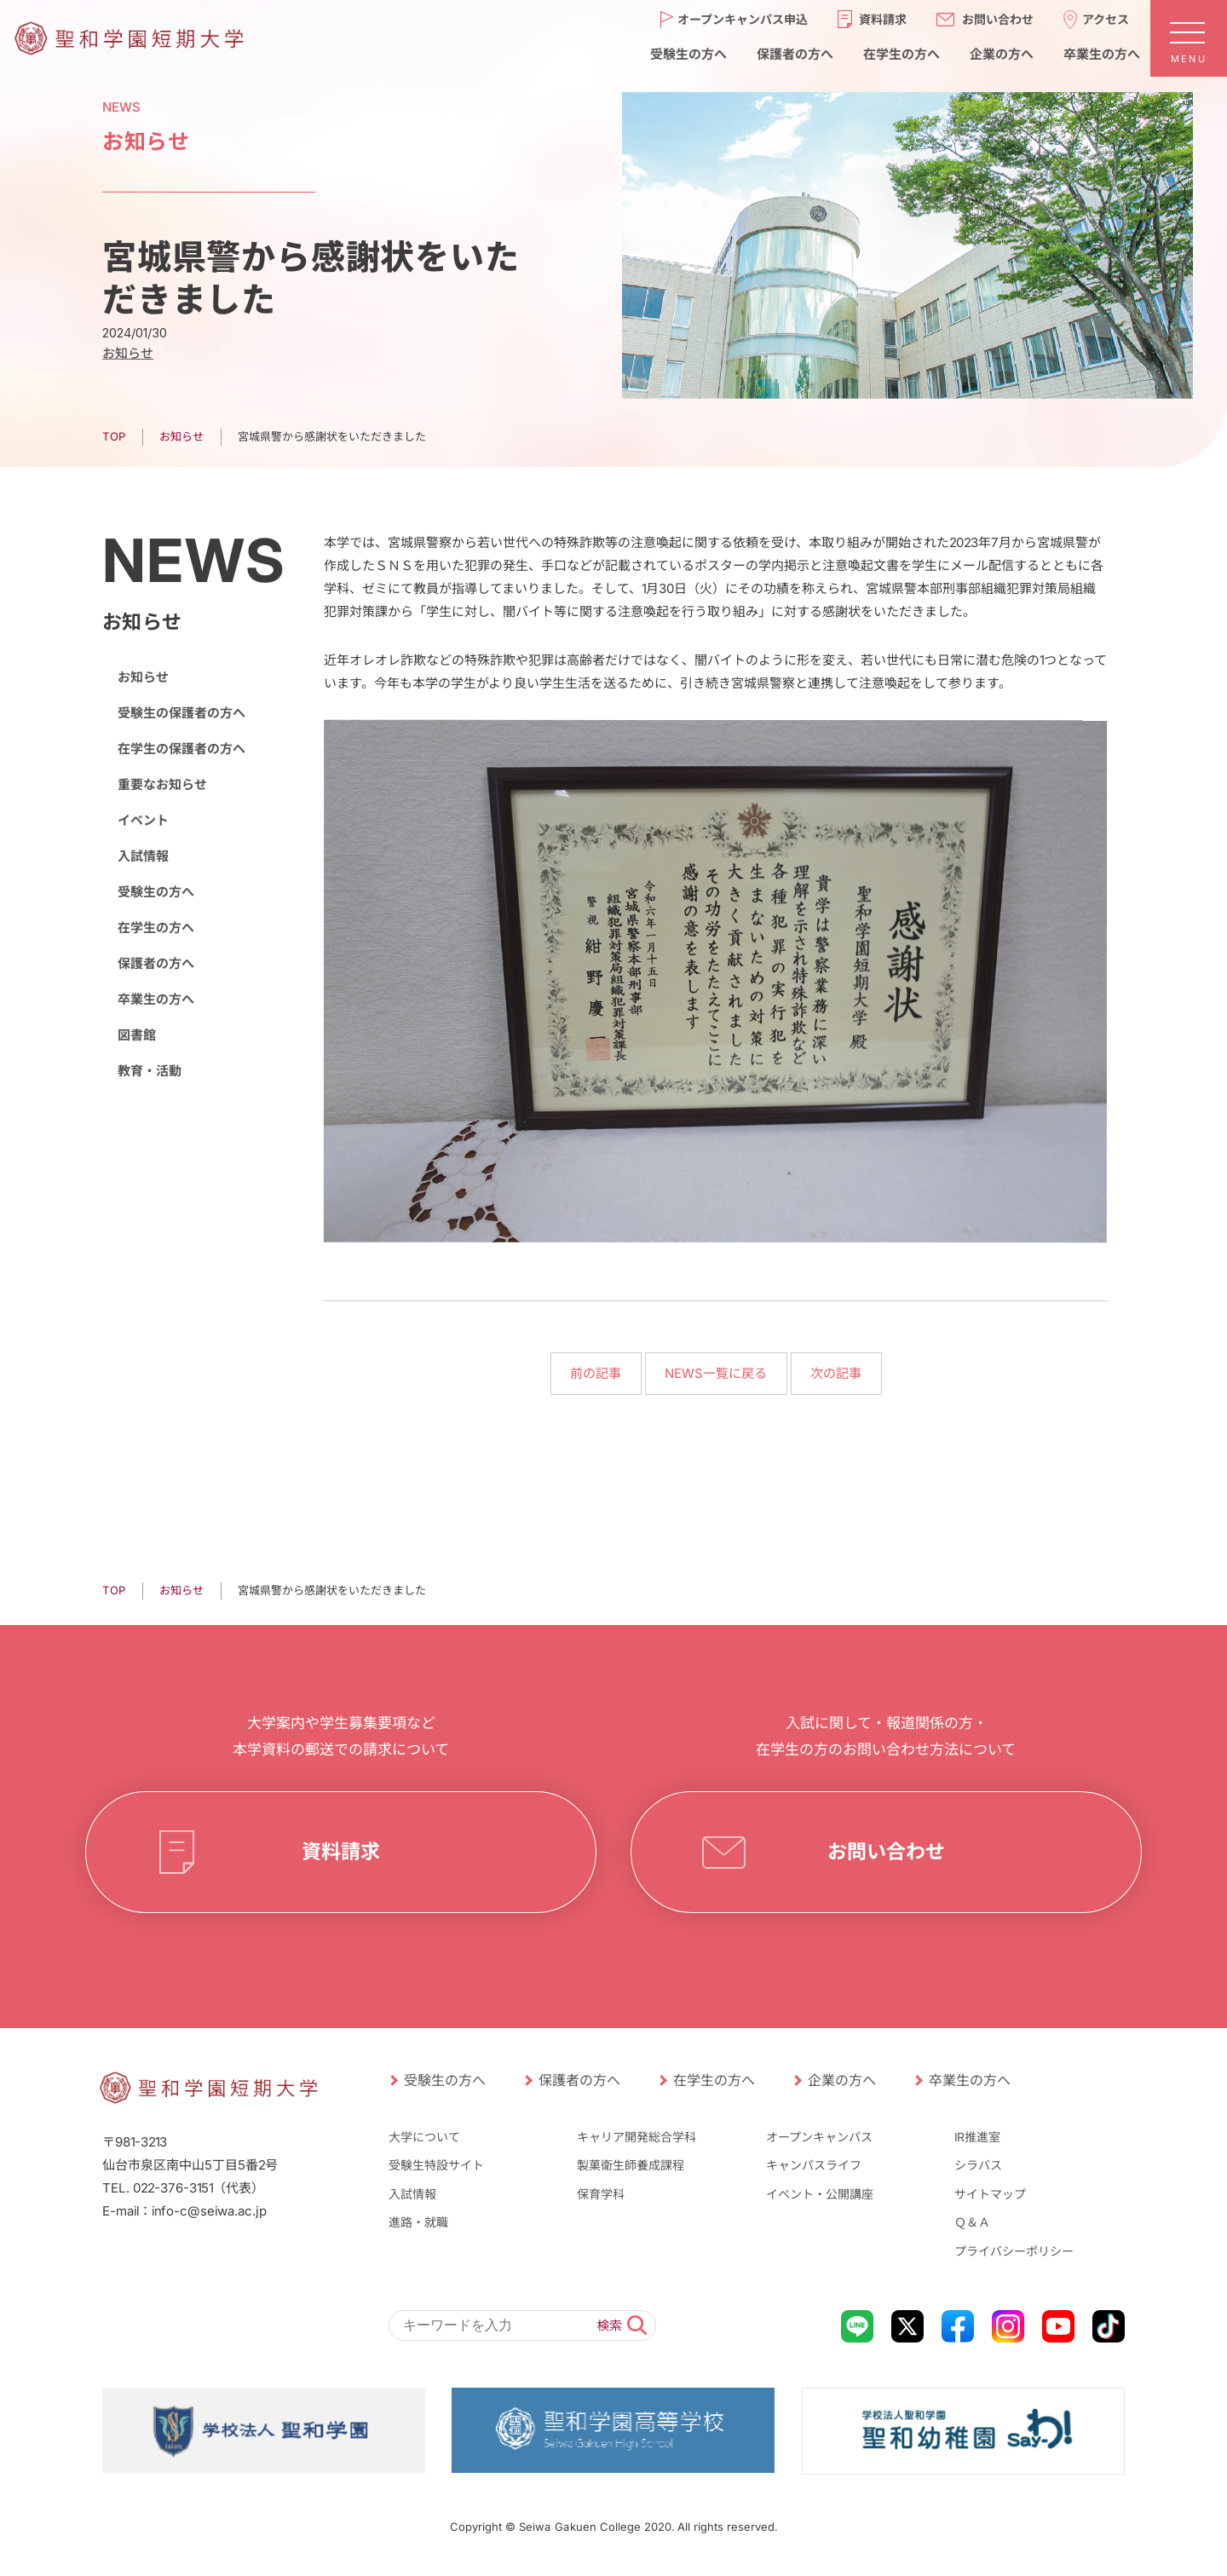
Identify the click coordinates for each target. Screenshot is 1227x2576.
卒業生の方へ (156, 999)
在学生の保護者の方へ (181, 749)
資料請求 (341, 1852)
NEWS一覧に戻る (716, 1373)
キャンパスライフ (813, 2165)
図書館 (137, 1035)
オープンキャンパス (819, 2136)
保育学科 (601, 2194)
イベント (143, 820)
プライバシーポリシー (1014, 2251)
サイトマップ (990, 2194)
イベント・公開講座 (819, 2194)
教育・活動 (149, 1071)
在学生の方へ (156, 927)
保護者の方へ (156, 963)
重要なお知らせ (162, 784)
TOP (113, 1590)
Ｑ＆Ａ (972, 2222)
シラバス (978, 2165)
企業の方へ (842, 2080)
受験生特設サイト (436, 2165)
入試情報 (143, 856)
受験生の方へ (156, 892)
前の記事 (595, 1373)
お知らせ (181, 1590)
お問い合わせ (886, 1852)
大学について (424, 2136)
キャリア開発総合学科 (636, 2136)
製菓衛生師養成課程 (630, 2165)
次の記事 (835, 1373)
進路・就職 (418, 2222)
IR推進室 (977, 2136)
